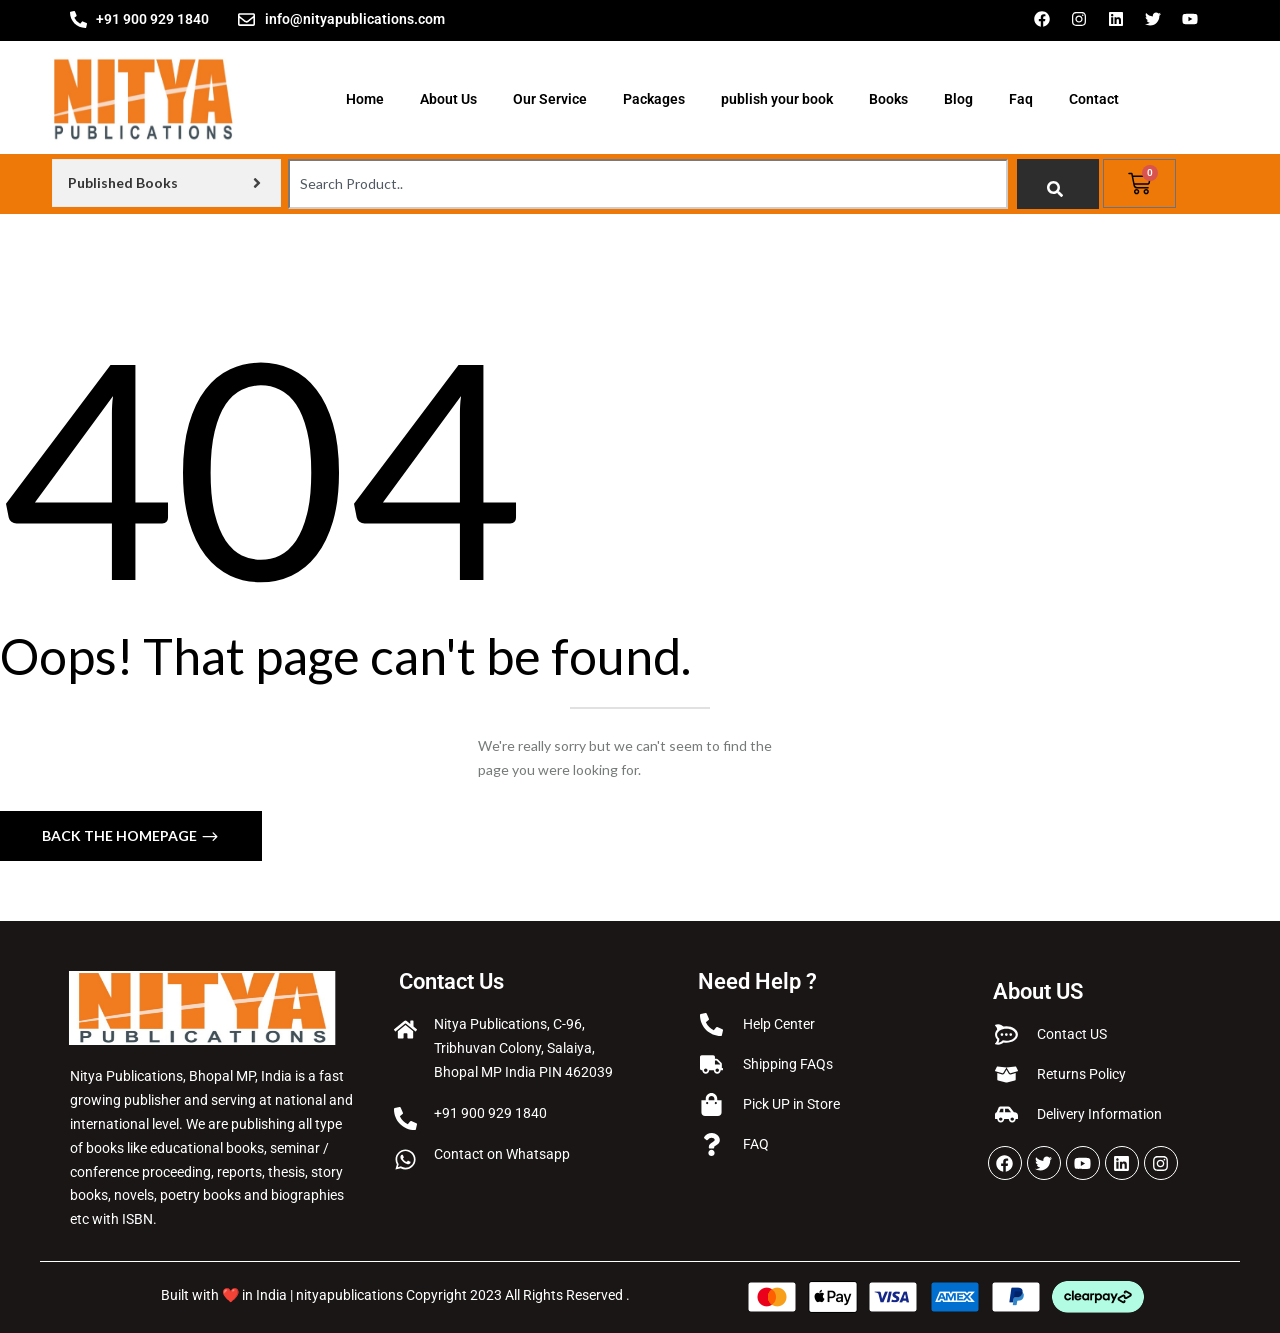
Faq (1021, 99)
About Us (448, 99)
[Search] (1058, 184)
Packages (654, 99)
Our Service (550, 99)
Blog (958, 99)
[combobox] (648, 184)
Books (888, 99)
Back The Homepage (121, 835)
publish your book (777, 99)
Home (365, 99)
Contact (1094, 99)
